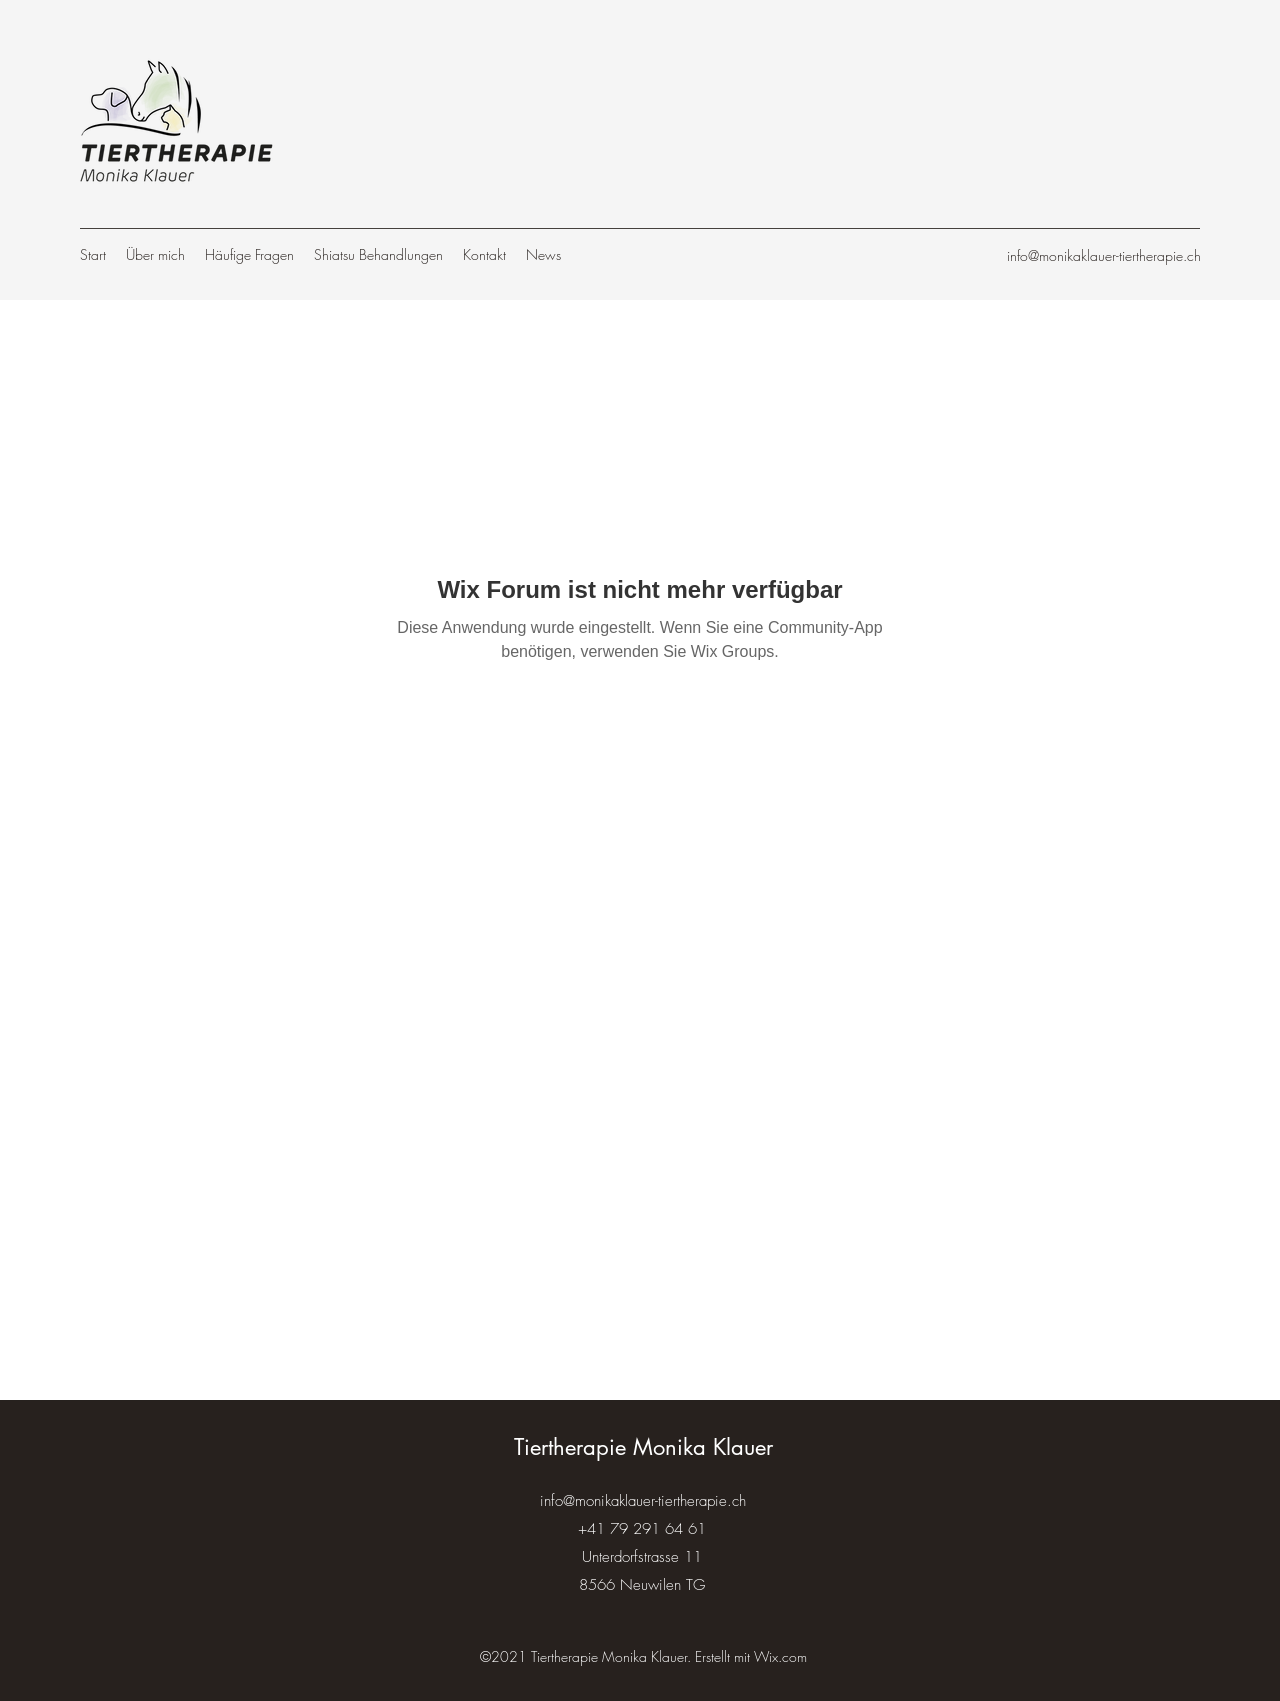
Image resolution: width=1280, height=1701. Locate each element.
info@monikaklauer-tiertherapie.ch (1104, 255)
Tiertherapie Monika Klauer (643, 1447)
